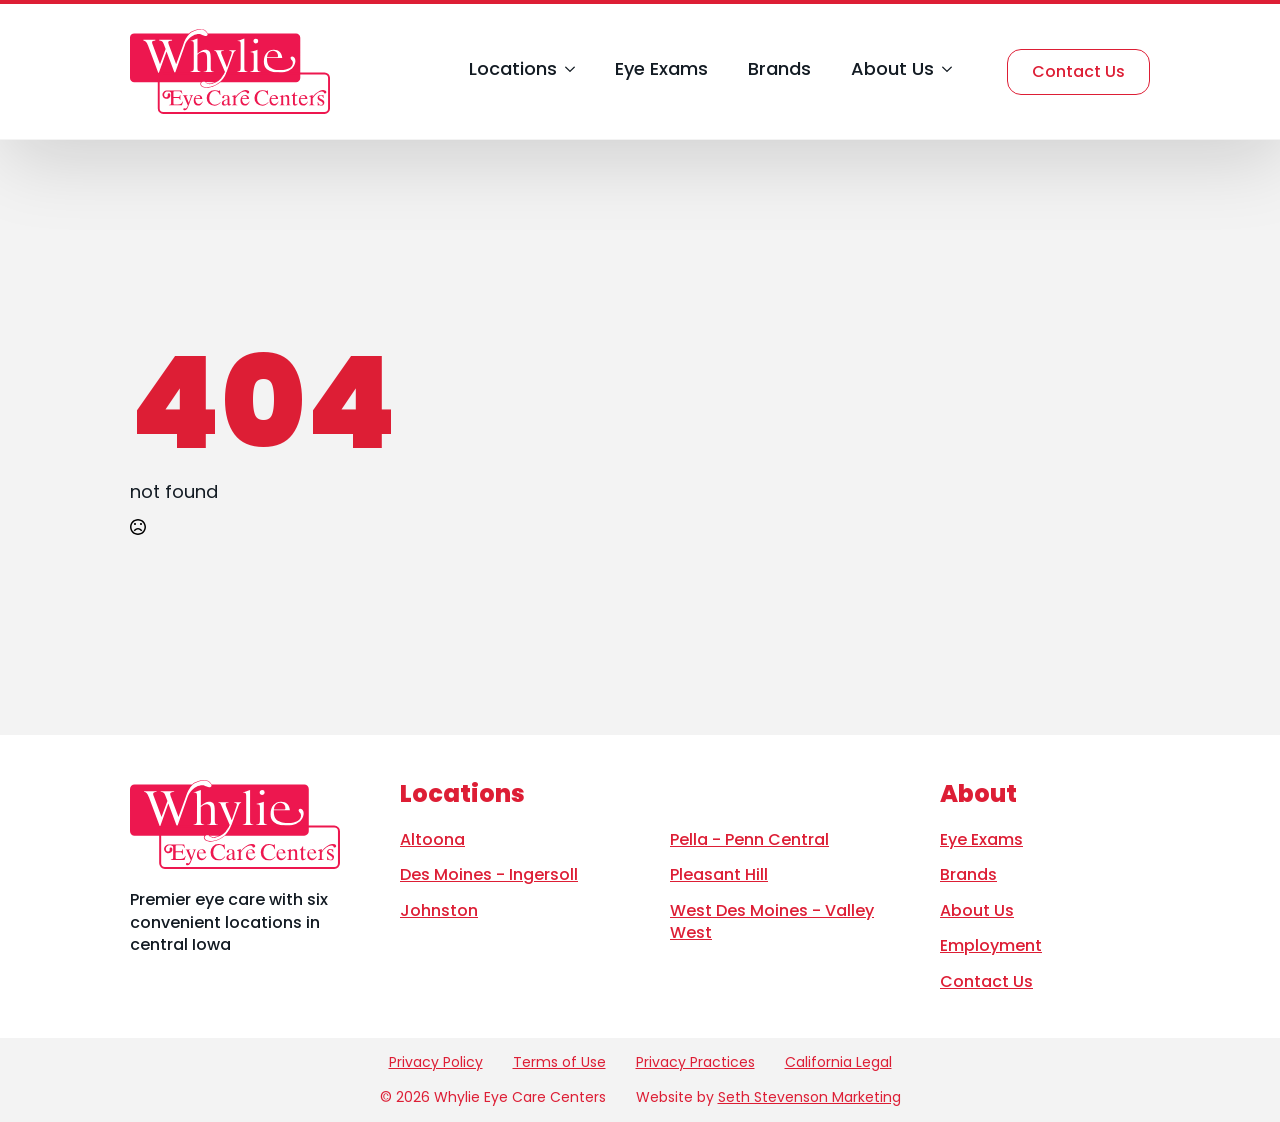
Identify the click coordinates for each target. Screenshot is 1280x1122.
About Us (892, 70)
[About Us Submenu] (943, 71)
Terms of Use (559, 1062)
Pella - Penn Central (749, 839)
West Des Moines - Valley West (772, 921)
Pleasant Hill (719, 874)
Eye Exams (661, 70)
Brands (779, 70)
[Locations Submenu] (566, 71)
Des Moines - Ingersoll (489, 874)
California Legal (838, 1062)
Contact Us (986, 981)
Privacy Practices (695, 1062)
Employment (991, 945)
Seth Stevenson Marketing (809, 1097)
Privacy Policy (436, 1062)
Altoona (432, 839)
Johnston (439, 910)
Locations (513, 70)
